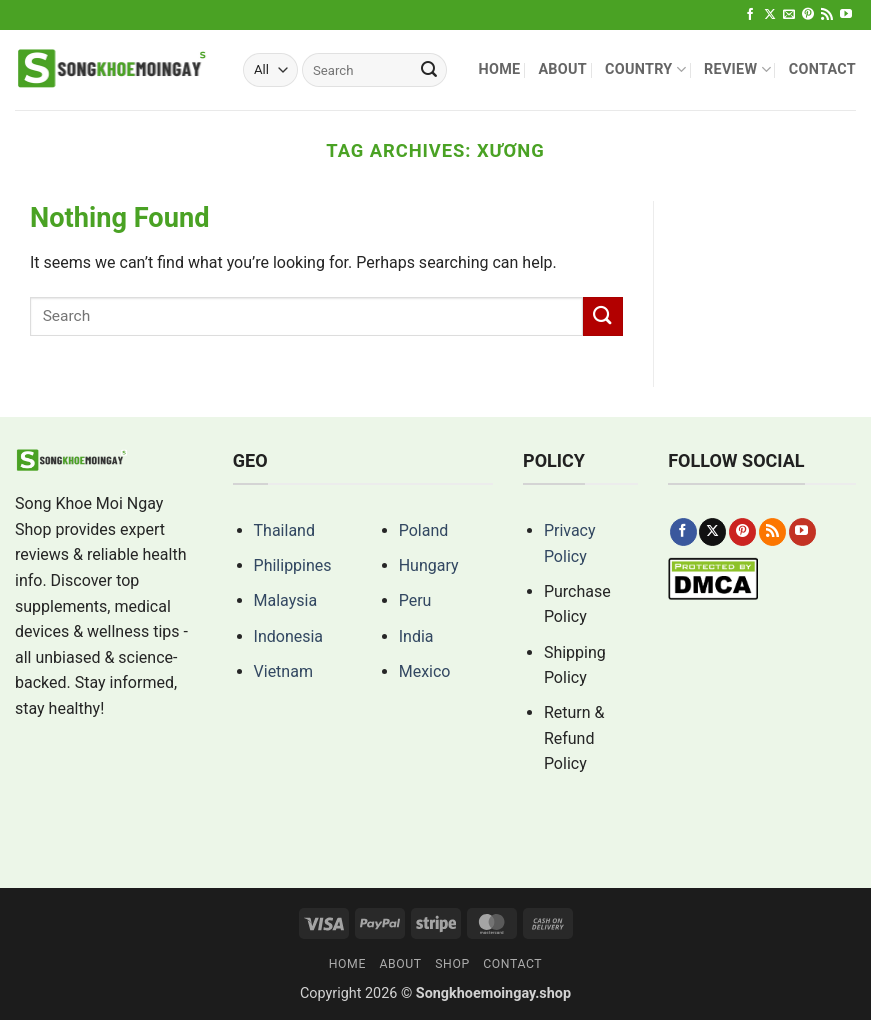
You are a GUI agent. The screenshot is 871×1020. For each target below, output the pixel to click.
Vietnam (283, 671)
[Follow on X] (770, 15)
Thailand (284, 530)
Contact (822, 69)
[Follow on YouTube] (846, 15)
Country (645, 69)
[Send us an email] (789, 15)
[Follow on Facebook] (750, 15)
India (416, 636)
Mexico (425, 671)
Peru (415, 600)
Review (737, 69)
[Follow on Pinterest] (808, 15)
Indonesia (289, 636)
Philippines (293, 565)
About (562, 69)
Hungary (429, 565)
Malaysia (286, 600)
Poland (424, 530)
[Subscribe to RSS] (827, 15)
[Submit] (429, 70)
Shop (452, 964)
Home (499, 69)
